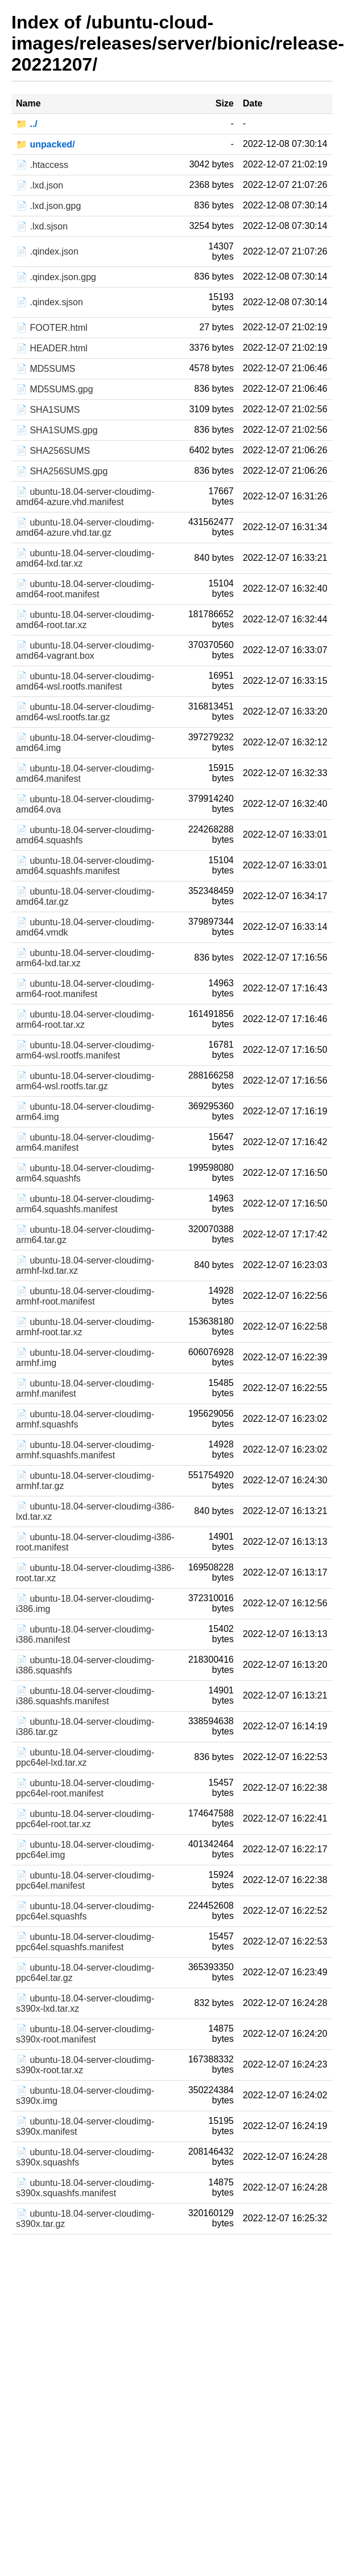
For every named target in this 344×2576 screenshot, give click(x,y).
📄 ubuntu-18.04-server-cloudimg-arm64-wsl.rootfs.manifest (85, 1050)
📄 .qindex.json (47, 251)
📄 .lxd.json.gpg (48, 206)
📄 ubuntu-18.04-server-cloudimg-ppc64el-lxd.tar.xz (85, 1757)
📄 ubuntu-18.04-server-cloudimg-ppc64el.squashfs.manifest (85, 1942)
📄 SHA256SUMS (53, 451)
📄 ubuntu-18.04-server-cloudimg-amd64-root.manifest (85, 589)
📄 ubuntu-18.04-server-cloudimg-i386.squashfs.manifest (85, 1696)
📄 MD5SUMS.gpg (54, 389)
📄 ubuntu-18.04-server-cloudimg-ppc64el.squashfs (85, 1911)
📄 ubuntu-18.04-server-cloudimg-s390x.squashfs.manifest (85, 2188)
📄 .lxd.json (39, 185)
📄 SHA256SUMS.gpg (61, 471)
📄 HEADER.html (52, 348)
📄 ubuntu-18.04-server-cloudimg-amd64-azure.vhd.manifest (85, 497)
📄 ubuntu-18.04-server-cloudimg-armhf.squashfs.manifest (85, 1450)
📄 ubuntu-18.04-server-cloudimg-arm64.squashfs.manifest (85, 1204)
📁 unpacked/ (45, 144)
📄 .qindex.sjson (49, 302)
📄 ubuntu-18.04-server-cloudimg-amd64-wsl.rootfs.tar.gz (85, 712)
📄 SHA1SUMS (48, 410)
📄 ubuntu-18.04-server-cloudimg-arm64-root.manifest (85, 989)
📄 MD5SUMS (45, 369)
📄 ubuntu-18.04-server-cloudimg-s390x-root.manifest (85, 2034)
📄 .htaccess (42, 165)
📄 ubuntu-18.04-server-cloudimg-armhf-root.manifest (85, 1296)
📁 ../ (27, 124)
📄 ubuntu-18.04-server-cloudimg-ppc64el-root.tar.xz (85, 1819)
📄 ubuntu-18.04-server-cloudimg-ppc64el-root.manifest (85, 1788)
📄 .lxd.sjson (42, 226)
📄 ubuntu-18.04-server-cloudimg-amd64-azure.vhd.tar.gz (85, 528)
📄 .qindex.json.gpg (56, 277)
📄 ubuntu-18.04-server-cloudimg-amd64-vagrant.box (85, 651)
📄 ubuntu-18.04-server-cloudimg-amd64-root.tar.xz (85, 620)
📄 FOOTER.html (52, 328)
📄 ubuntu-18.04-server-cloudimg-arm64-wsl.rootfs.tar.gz (85, 1081)
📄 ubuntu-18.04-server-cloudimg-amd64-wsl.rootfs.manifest (85, 681)
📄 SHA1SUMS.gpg (57, 430)
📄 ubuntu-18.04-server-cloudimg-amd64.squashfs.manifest (85, 866)
